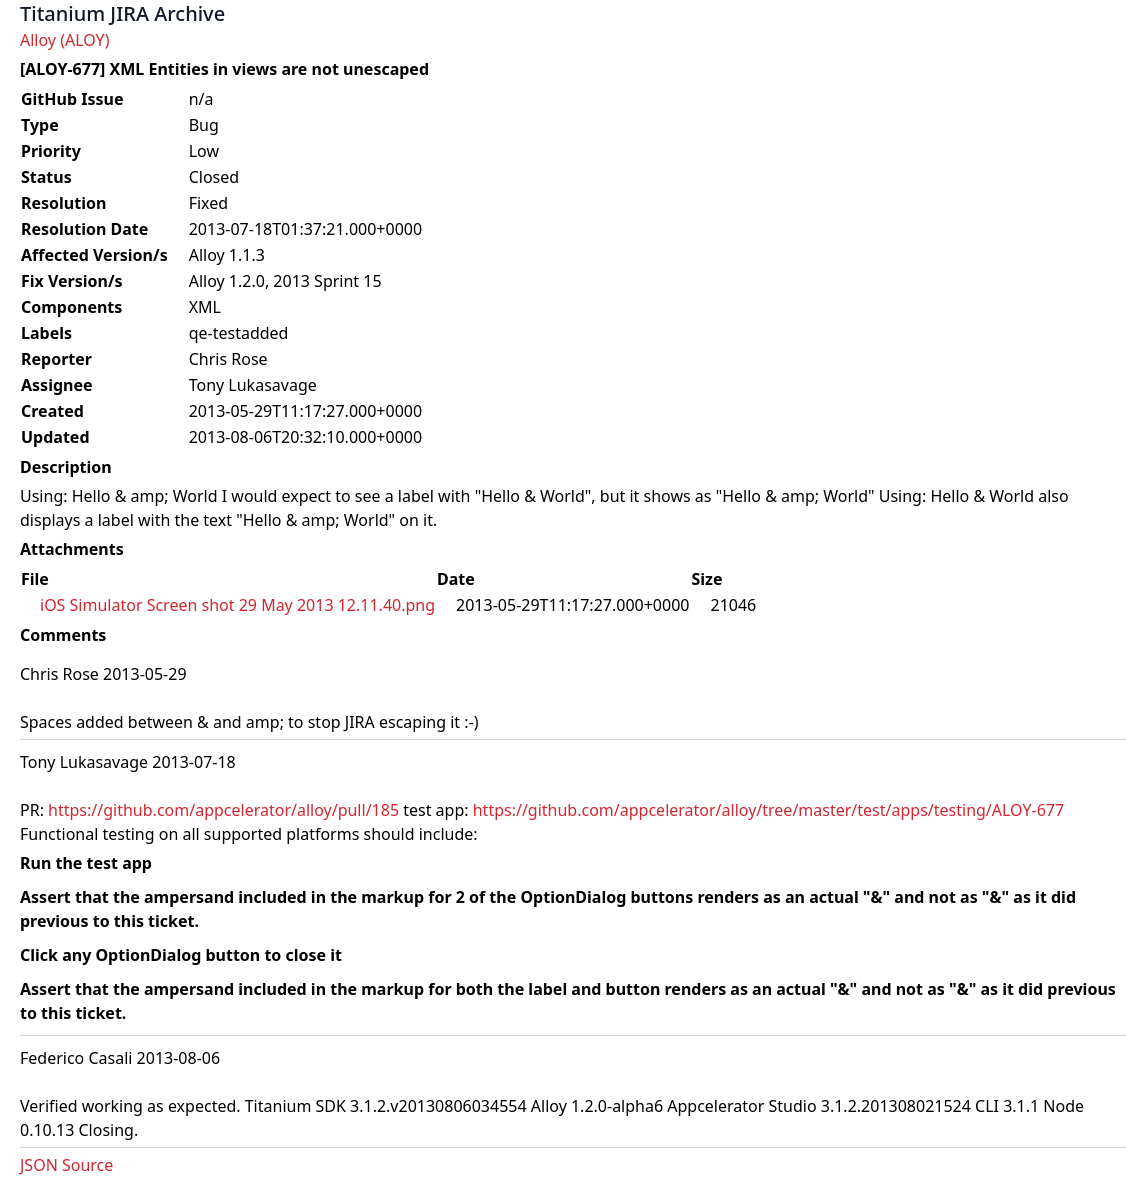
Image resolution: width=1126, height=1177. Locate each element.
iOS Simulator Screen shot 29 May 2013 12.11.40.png (237, 605)
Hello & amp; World (145, 496)
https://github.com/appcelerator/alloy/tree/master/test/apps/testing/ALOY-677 (768, 810)
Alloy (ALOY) (64, 40)
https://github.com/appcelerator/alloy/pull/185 (223, 810)
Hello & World (982, 496)
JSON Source (66, 1165)
